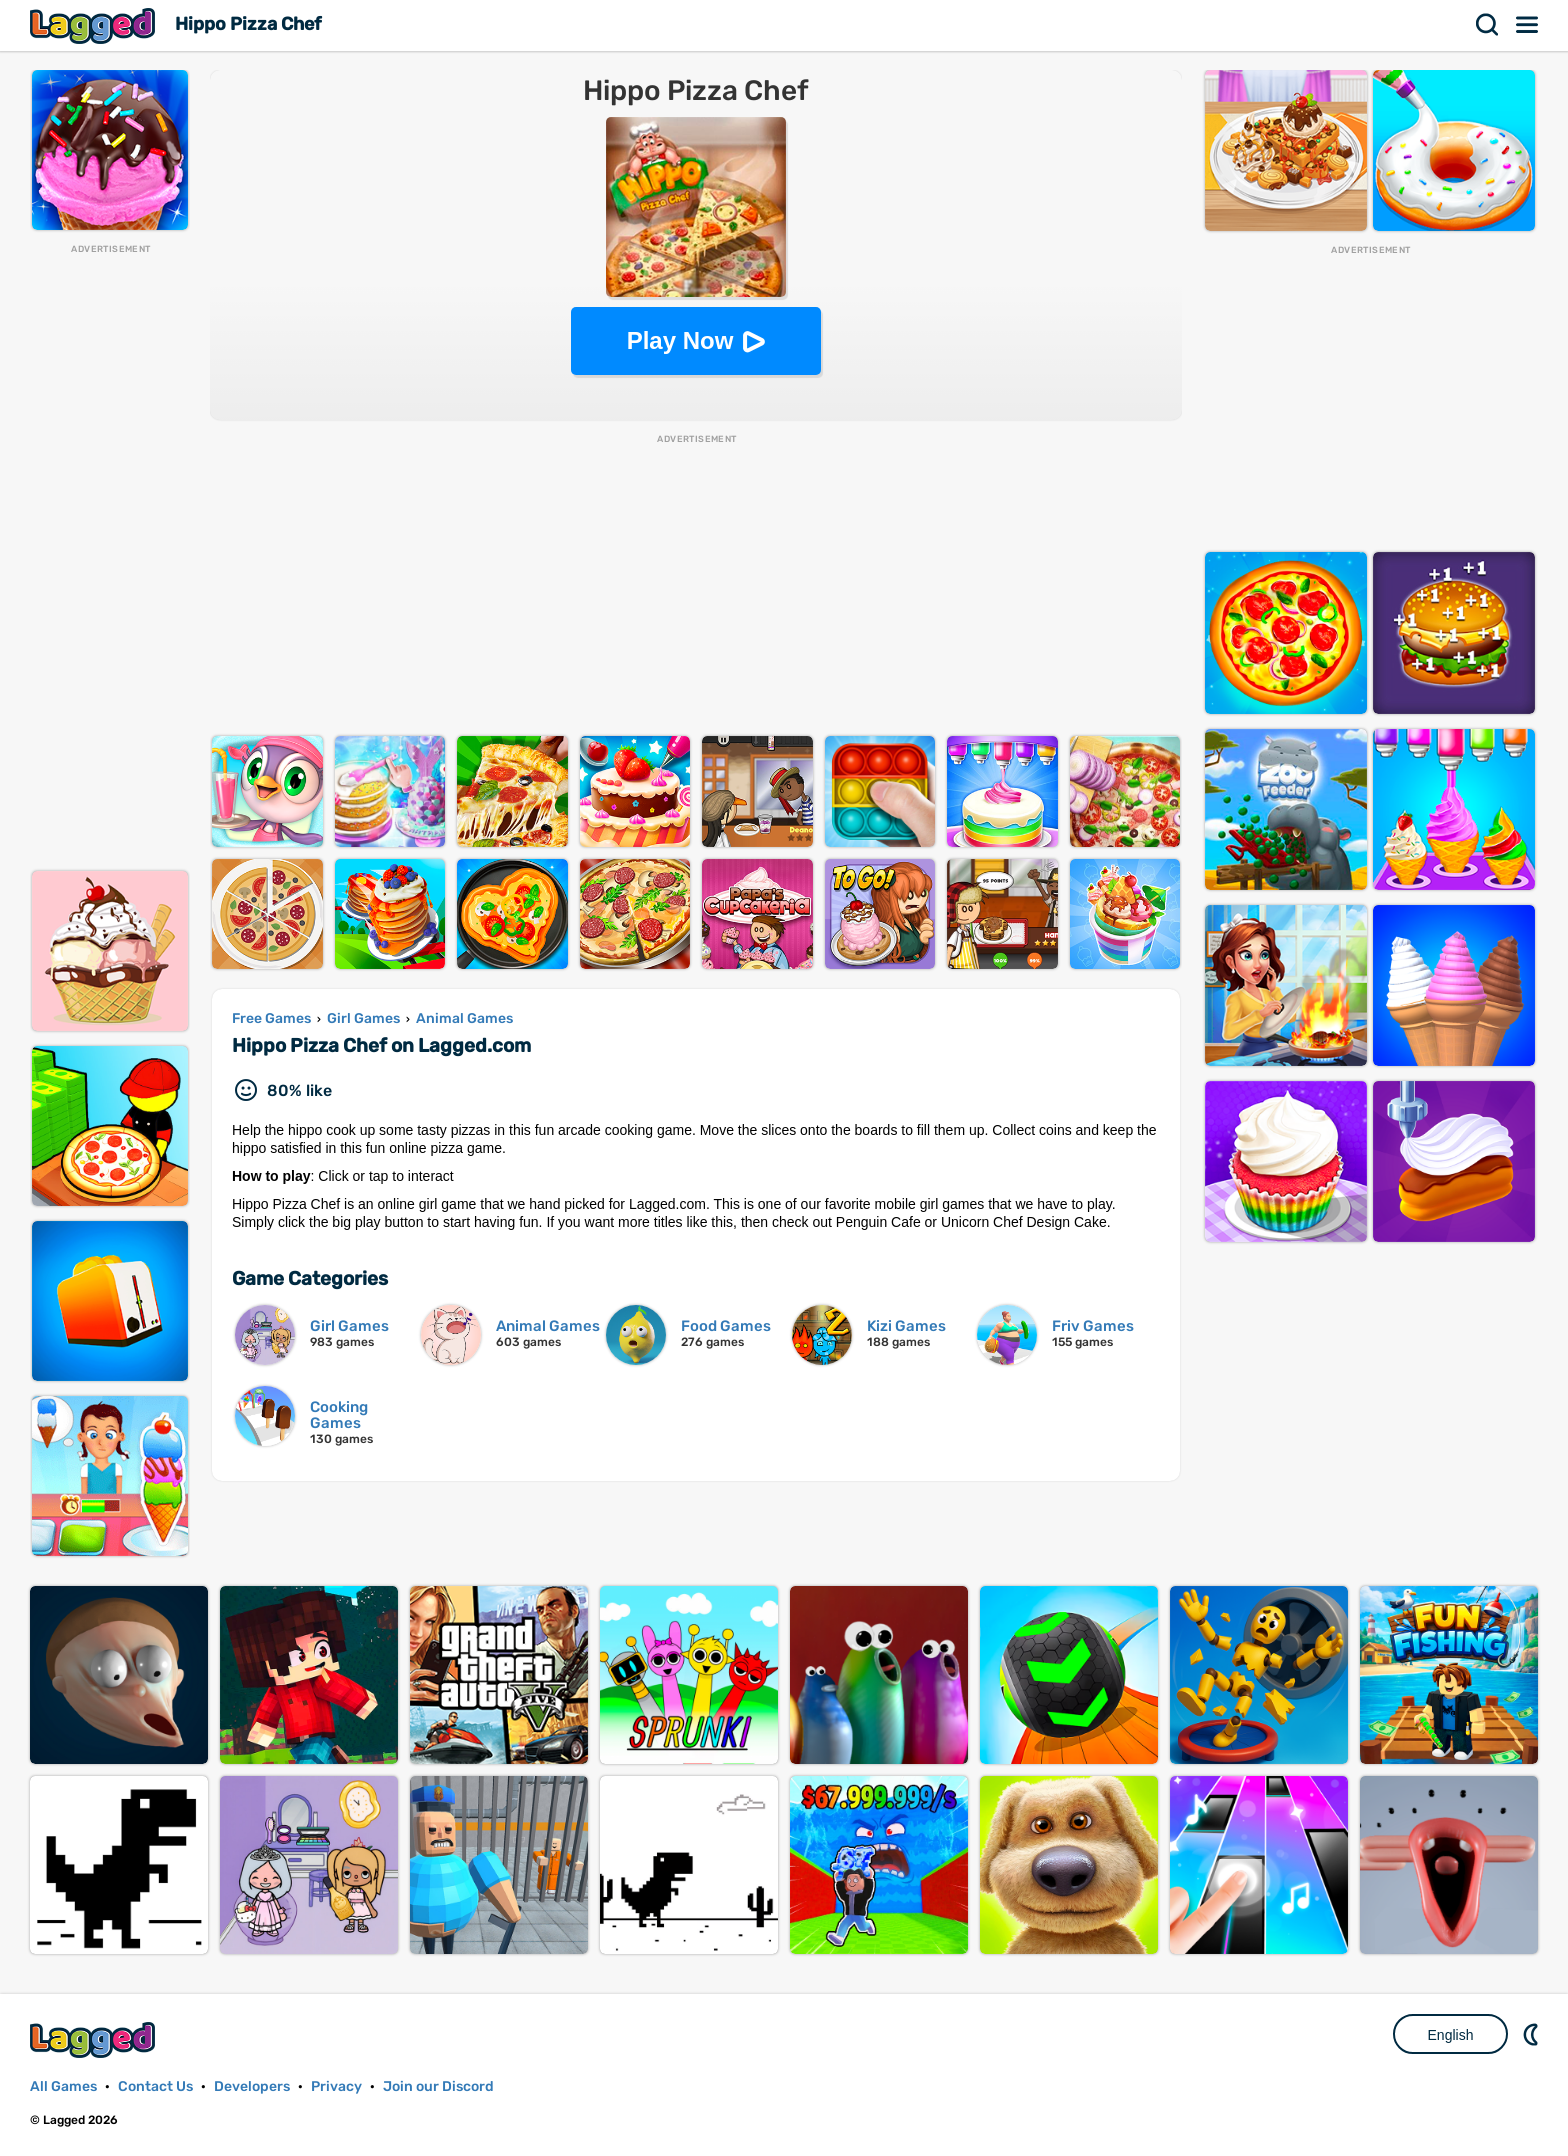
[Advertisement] (110, 556)
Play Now (680, 340)
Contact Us (155, 2086)
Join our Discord (438, 2086)
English (1451, 2035)
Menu (1528, 25)
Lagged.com (95, 2039)
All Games (63, 2086)
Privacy (336, 2086)
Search (1488, 25)
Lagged (95, 25)
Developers (252, 2086)
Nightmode (1533, 2034)
